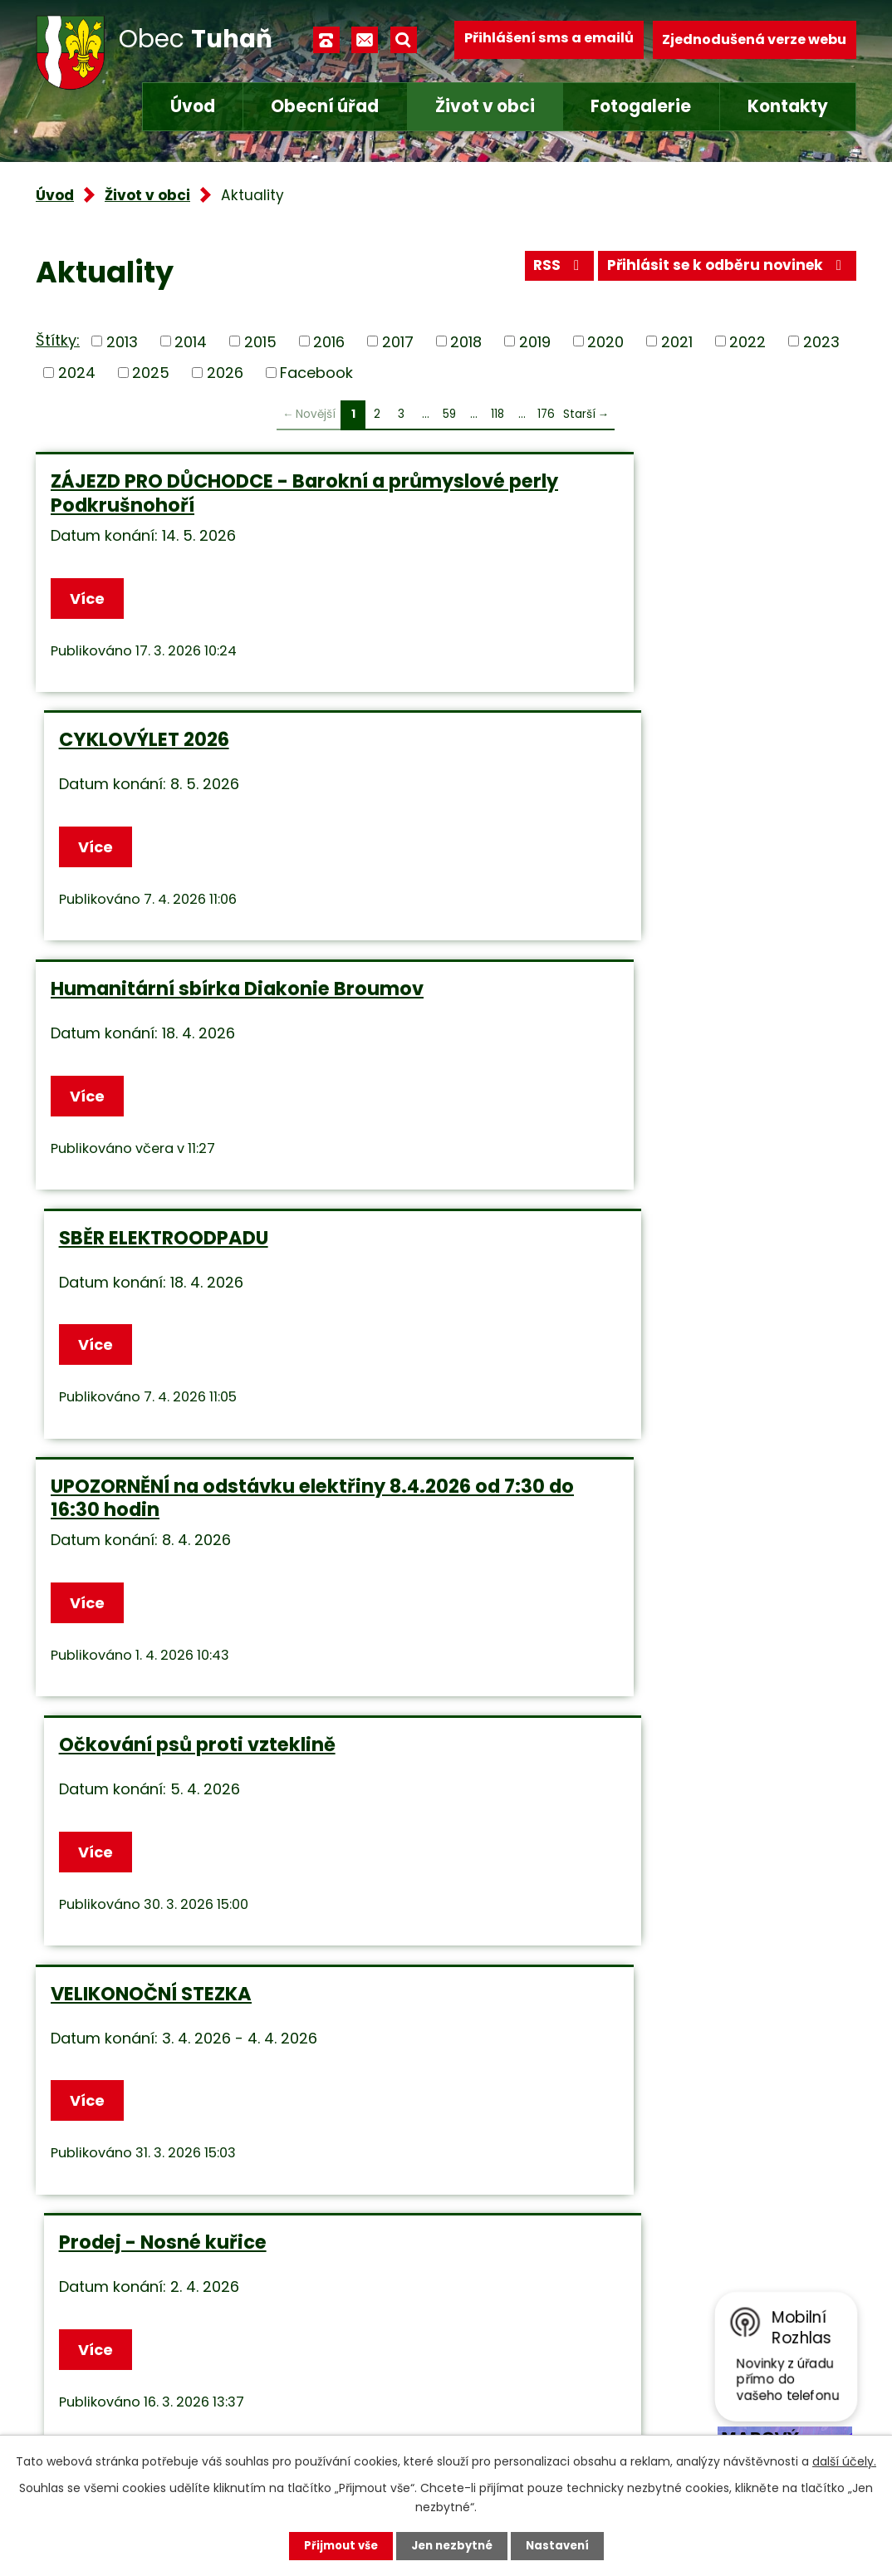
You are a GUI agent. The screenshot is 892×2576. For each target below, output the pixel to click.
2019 (535, 341)
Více (90, 599)
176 (546, 414)
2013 (122, 341)
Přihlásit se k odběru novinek (722, 270)
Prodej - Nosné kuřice (572, 1265)
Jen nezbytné (452, 2545)
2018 (466, 341)
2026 (225, 372)
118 (497, 414)
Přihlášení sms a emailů (549, 39)
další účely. (844, 2459)
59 (449, 414)
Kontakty (787, 106)
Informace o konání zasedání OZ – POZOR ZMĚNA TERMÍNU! (632, 1528)
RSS (544, 270)
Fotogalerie (641, 106)
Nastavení (562, 2545)
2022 (747, 341)
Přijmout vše (336, 2545)
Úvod (192, 106)
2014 (190, 341)
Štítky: (58, 340)
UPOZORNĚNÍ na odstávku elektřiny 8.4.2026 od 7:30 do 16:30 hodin (218, 1005)
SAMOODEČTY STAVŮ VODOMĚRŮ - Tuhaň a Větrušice (633, 1789)
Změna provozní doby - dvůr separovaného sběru (188, 1528)
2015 (260, 341)
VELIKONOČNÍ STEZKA (151, 1265)
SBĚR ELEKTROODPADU (573, 742)
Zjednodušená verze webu (754, 39)
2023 (821, 341)
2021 (677, 341)
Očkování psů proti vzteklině (606, 993)
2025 (150, 372)
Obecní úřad (325, 106)
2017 (398, 341)
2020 (605, 341)
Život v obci (485, 106)
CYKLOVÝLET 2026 (553, 481)
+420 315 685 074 (373, 2353)
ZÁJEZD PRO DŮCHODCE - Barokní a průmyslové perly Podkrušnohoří (218, 493)
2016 (329, 341)
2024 (77, 372)
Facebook (316, 372)
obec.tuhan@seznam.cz (395, 2397)
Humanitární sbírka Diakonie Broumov (237, 742)
